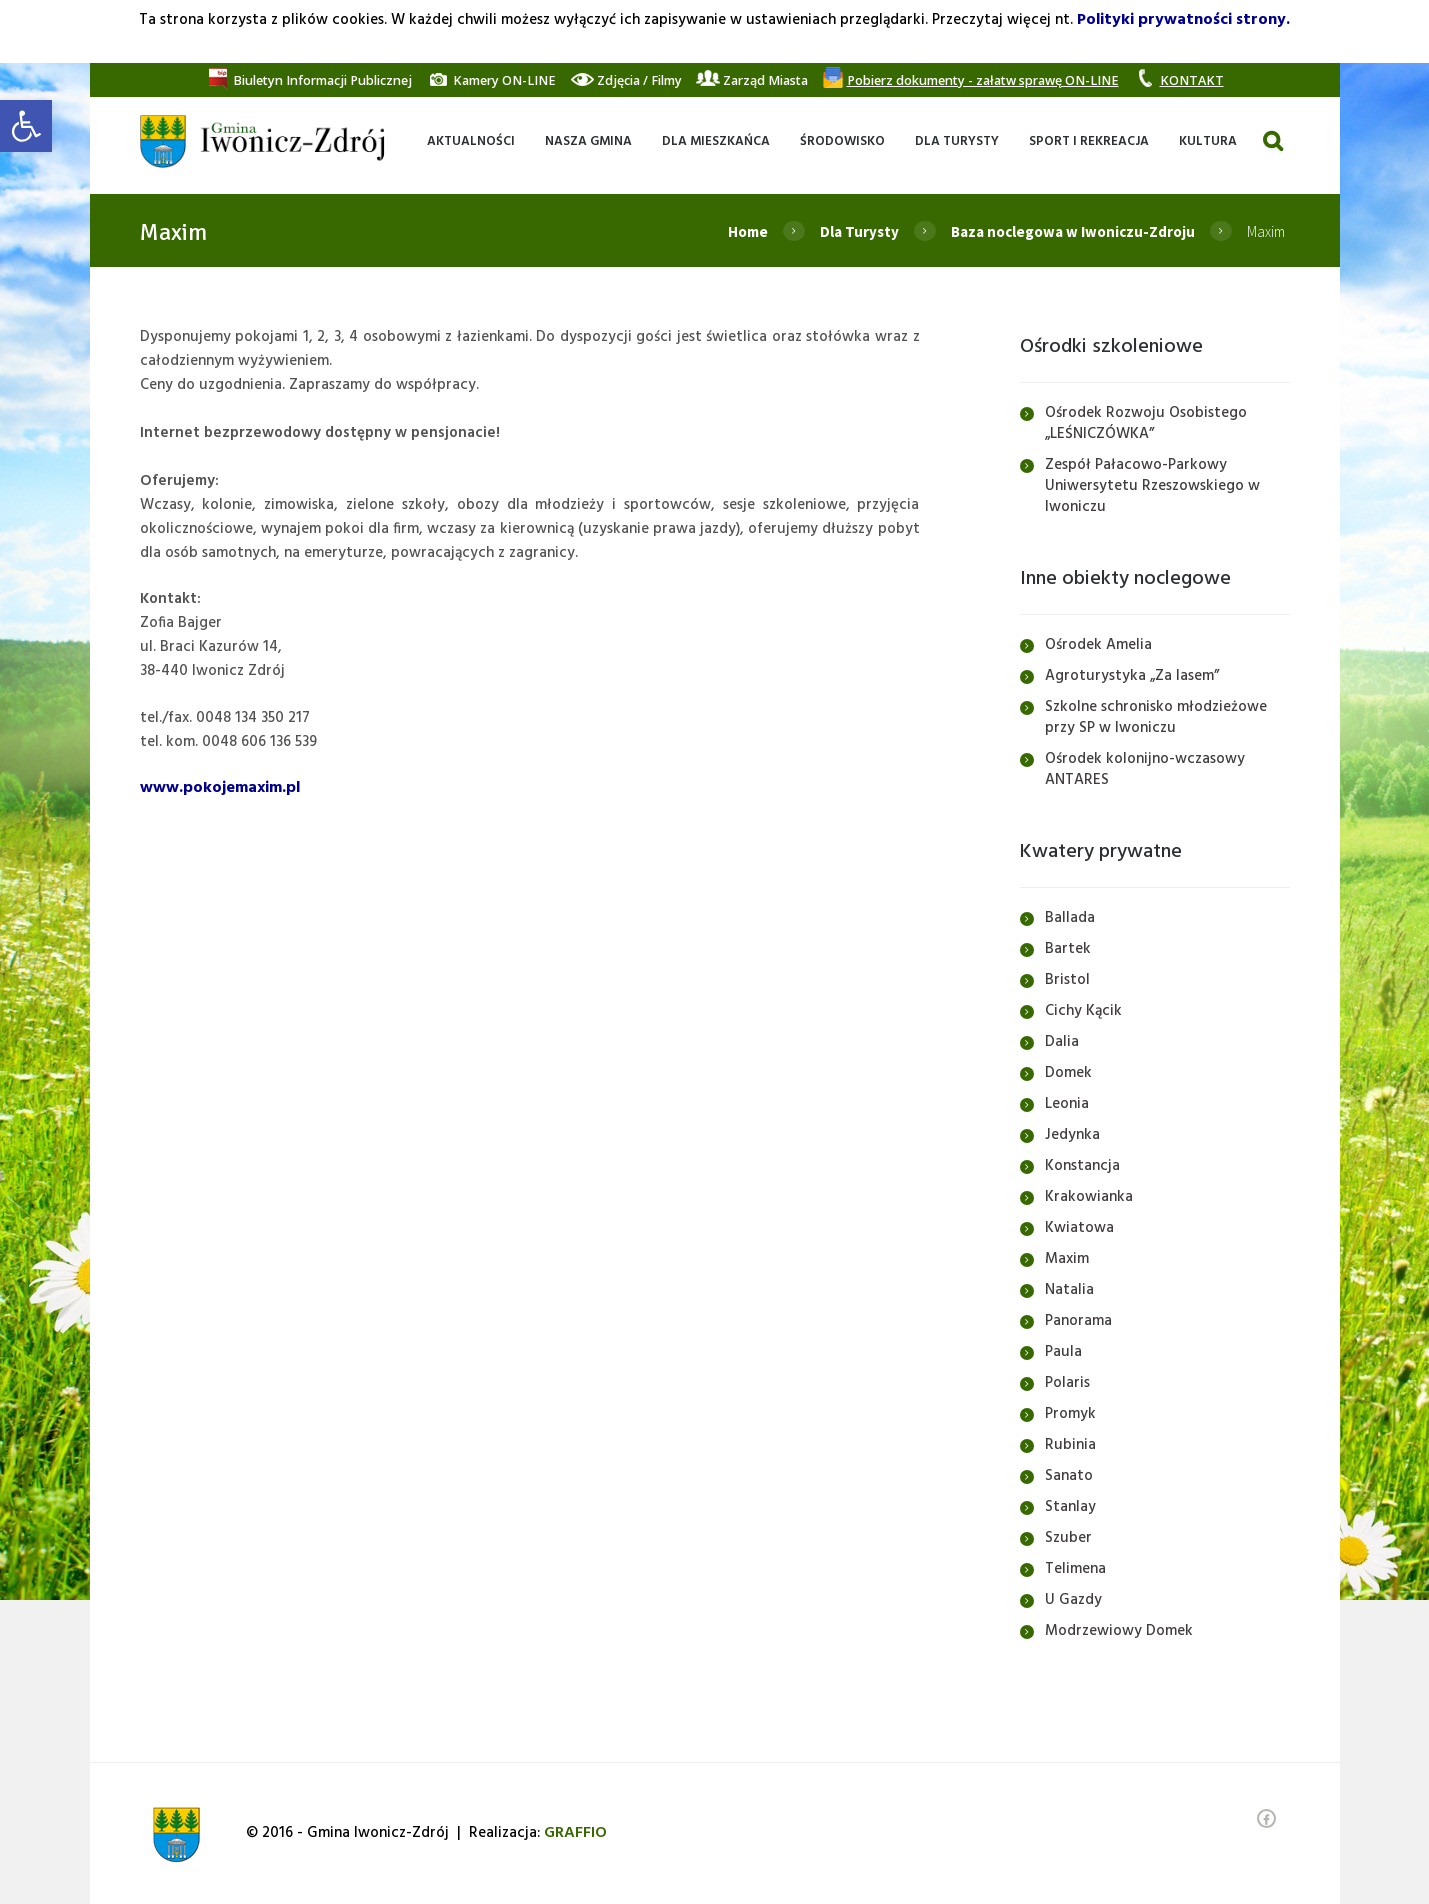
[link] (26, 126)
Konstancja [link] (1082, 1166)
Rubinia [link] (1070, 1445)
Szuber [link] (1068, 1538)
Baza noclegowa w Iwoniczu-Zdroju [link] (1073, 231)
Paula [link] (1063, 1352)
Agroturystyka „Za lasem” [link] (1132, 676)
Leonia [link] (1067, 1104)
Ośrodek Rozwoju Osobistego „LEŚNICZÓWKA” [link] (1146, 423)
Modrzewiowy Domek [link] (1119, 1631)
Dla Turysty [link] (859, 231)
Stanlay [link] (1070, 1507)
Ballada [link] (1070, 918)
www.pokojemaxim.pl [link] (220, 788)
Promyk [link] (1070, 1414)
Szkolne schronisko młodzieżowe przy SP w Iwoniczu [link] (1156, 717)
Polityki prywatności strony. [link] (1183, 20)
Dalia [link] (1062, 1042)
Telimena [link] (1075, 1569)
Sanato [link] (1069, 1476)
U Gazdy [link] (1073, 1600)
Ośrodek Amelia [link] (1098, 645)
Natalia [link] (1069, 1290)
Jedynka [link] (1072, 1135)
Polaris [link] (1067, 1383)
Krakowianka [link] (1089, 1197)
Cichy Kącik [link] (1083, 1011)
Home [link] (748, 231)
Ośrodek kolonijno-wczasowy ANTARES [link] (1145, 769)
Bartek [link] (1068, 949)
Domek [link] (1068, 1073)
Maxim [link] (1067, 1259)
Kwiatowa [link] (1079, 1228)
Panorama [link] (1078, 1321)
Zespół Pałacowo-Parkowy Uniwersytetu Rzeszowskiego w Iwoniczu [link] (1152, 486)
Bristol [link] (1067, 980)
